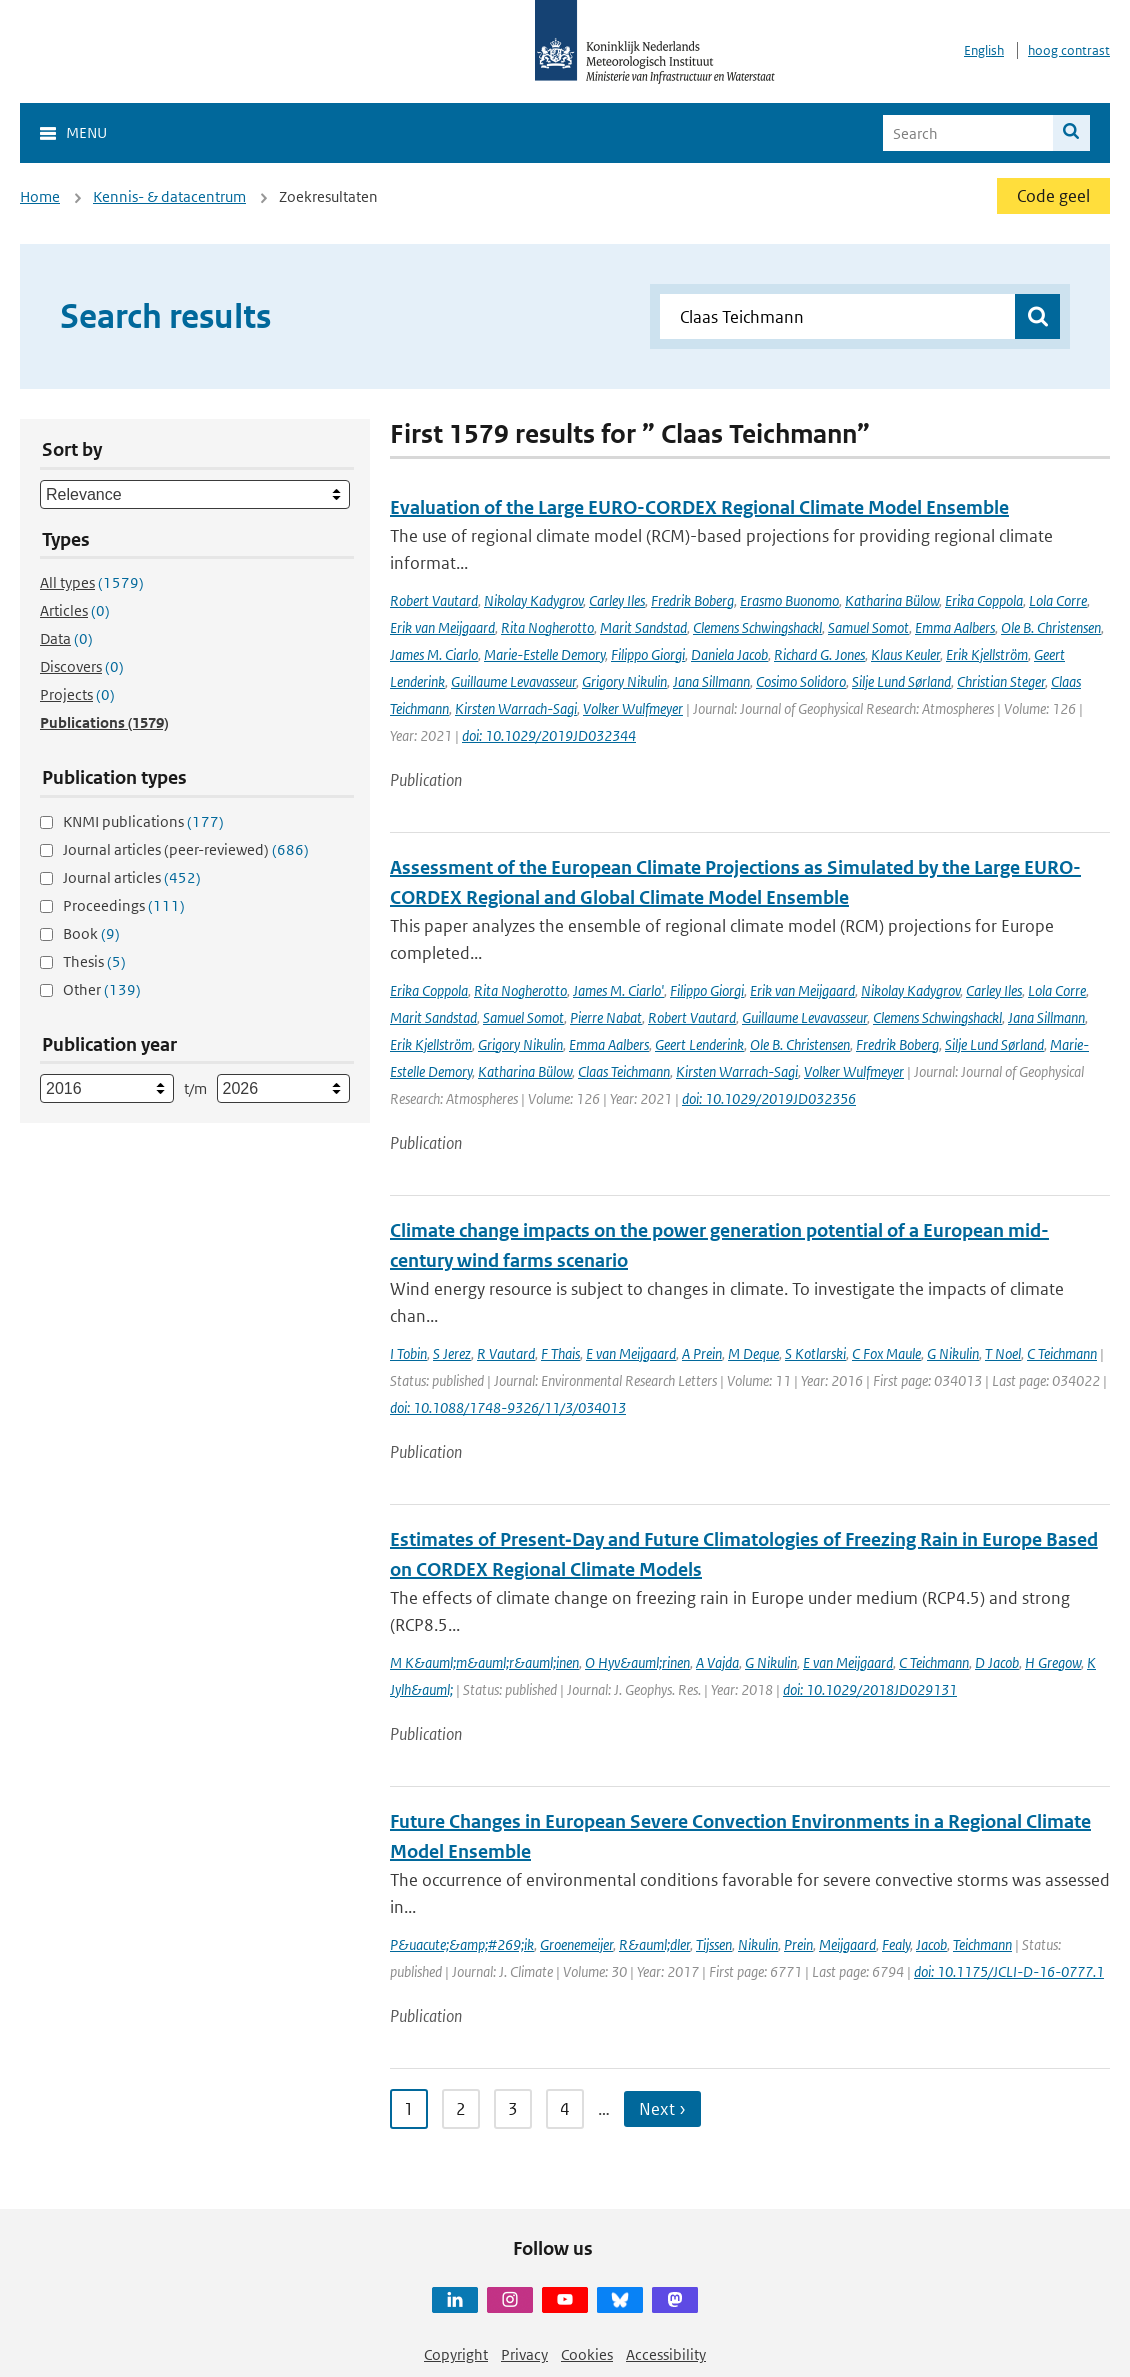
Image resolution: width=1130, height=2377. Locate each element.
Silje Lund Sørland (901, 681)
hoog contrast (1069, 50)
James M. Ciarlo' (618, 990)
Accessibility (666, 2354)
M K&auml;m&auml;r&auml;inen (484, 1662)
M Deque (753, 1353)
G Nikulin (953, 1353)
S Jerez (452, 1353)
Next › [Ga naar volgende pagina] (662, 2109)
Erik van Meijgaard (442, 627)
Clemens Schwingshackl (757, 627)
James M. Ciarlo (434, 654)
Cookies (587, 2354)
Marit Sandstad (643, 627)
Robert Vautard (434, 600)
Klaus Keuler (905, 654)
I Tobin (408, 1353)
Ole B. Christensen (1051, 627)
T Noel (1003, 1353)
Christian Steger (1001, 681)
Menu (86, 132)
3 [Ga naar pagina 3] (513, 2109)
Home (40, 196)
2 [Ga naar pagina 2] (461, 2109)
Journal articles (132, 877)
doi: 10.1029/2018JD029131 (870, 1689)
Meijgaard (847, 1944)
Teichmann (982, 1944)
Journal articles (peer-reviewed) (186, 849)
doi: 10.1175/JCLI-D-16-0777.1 (1009, 1971)
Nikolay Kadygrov (533, 600)
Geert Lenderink (699, 1044)
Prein (798, 1944)
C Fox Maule (886, 1353)
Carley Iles (617, 600)
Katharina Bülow (892, 600)
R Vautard (506, 1353)
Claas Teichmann (624, 1071)
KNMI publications (143, 821)
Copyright (456, 2354)
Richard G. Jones (819, 654)
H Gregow (1053, 1662)
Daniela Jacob (729, 654)
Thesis (94, 961)
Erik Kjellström (987, 654)
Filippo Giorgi (648, 654)
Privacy (524, 2354)
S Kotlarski (815, 1353)
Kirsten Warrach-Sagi (516, 708)
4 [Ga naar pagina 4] (565, 2109)
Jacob (931, 1944)
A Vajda (717, 1662)
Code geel (1053, 196)
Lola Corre (1058, 600)
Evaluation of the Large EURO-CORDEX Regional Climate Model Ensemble (699, 507)
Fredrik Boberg (692, 600)
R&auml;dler (654, 1944)
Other (102, 989)
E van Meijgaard (631, 1353)
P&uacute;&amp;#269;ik (462, 1944)
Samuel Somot (868, 627)
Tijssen (714, 1944)
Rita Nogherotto (547, 627)
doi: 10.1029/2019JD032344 (549, 735)
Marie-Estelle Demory (544, 654)
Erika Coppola (984, 600)
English (984, 50)
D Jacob (997, 1662)
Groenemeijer (576, 1944)
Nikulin (758, 1944)
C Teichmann (1062, 1353)
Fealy (896, 1944)
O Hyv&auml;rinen (637, 1662)
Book (91, 933)
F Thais (560, 1353)
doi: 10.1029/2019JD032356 (769, 1098)
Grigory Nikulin (624, 681)
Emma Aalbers (955, 627)
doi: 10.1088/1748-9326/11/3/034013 (508, 1407)
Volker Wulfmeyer (633, 708)
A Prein (702, 1353)
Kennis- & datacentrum (169, 196)
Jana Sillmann (711, 681)
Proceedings (124, 905)
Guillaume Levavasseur (513, 681)
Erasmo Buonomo (789, 600)
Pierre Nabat (606, 1017)
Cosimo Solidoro (801, 681)
